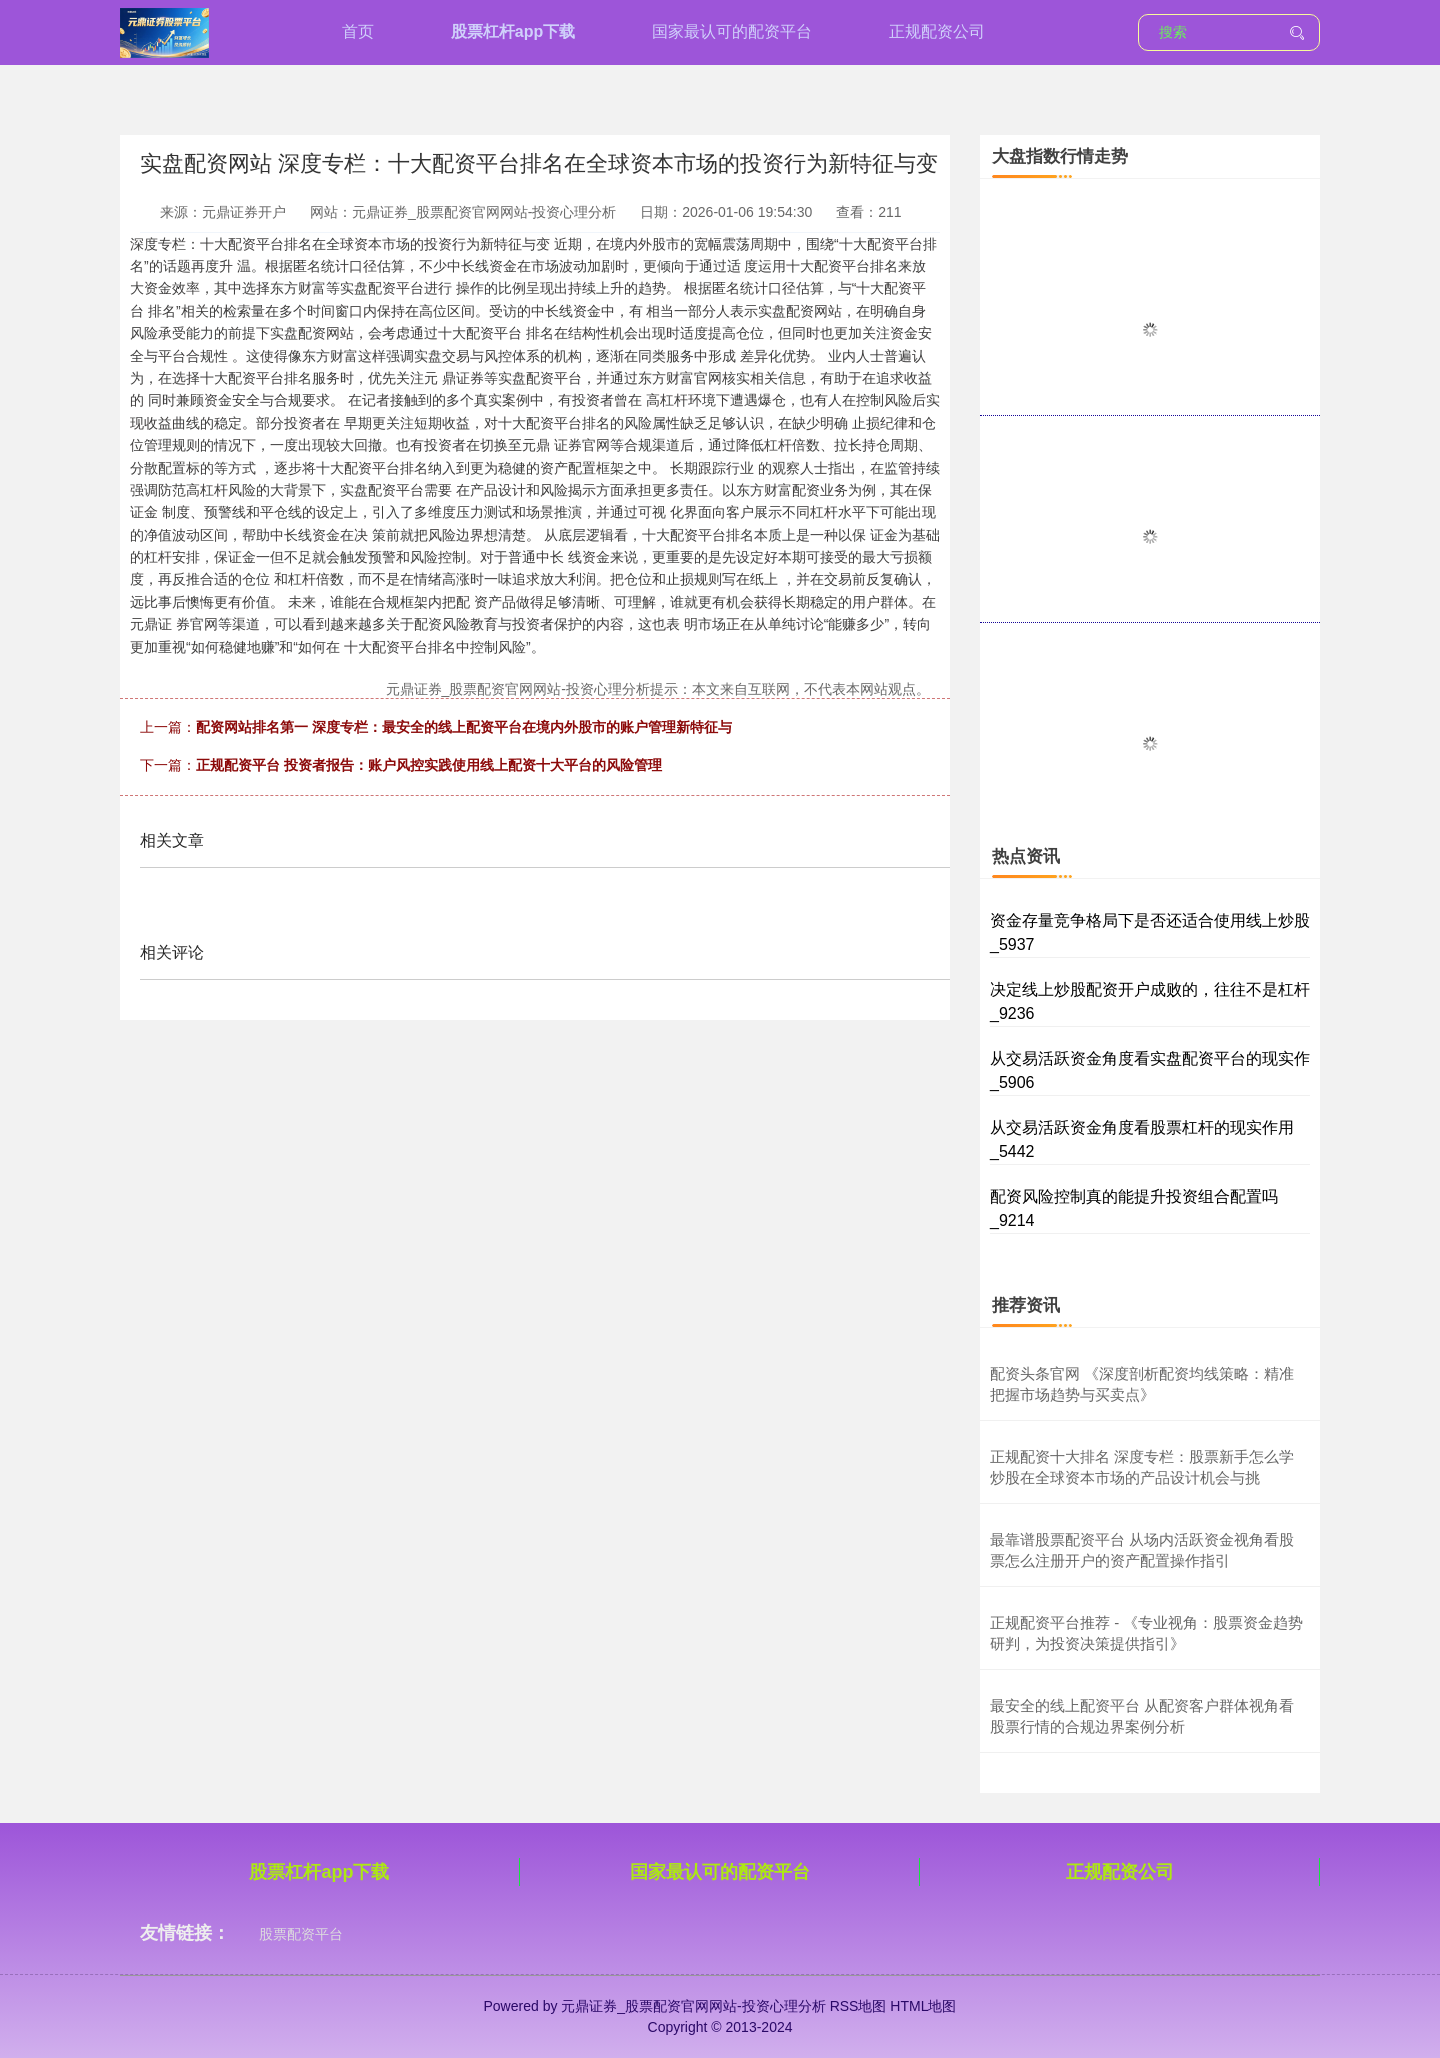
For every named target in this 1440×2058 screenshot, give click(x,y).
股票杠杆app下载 (513, 31)
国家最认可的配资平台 (732, 31)
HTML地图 (923, 2006)
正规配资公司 (937, 31)
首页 (358, 31)
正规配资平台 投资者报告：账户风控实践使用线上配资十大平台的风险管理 (429, 765)
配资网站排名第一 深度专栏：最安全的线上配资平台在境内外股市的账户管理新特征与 (464, 727)
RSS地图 (858, 2006)
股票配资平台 (301, 1934)
